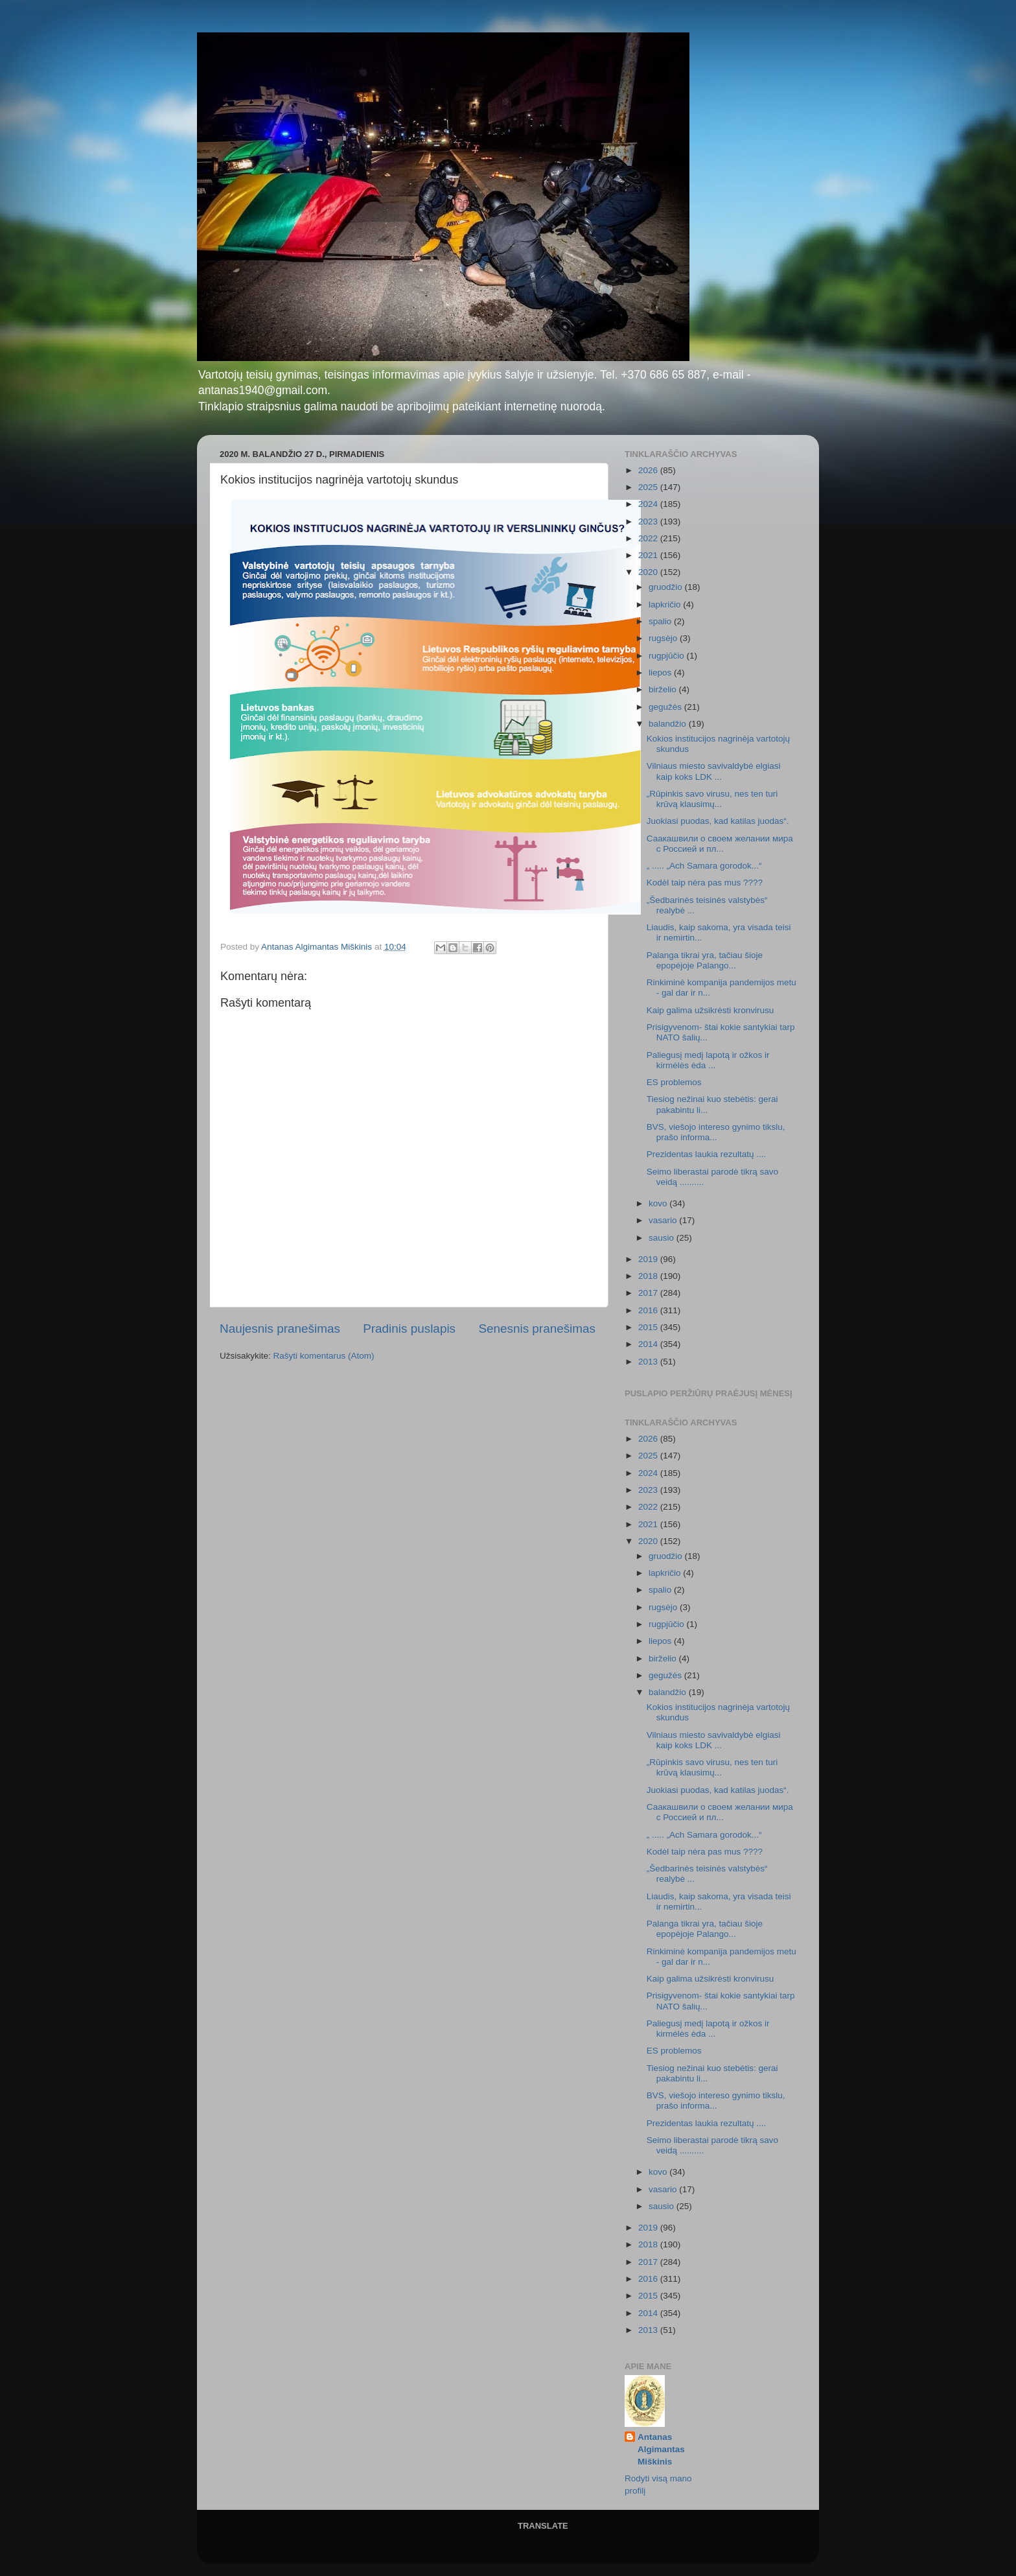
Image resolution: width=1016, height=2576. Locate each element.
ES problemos (674, 1082)
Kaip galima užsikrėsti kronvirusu (710, 1010)
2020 (649, 572)
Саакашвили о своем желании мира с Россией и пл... (720, 844)
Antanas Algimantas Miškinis (661, 2449)
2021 (649, 555)
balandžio (669, 724)
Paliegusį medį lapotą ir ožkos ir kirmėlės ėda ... (708, 1060)
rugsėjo (664, 638)
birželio (664, 689)
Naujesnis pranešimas (280, 1328)
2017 (649, 1293)
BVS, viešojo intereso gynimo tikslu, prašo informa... (716, 1132)
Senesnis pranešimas (536, 1328)
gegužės (666, 707)
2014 (649, 1344)
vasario (664, 1220)
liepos (661, 672)
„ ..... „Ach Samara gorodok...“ (704, 866)
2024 (649, 504)
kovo (659, 1203)
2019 (649, 1259)
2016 (649, 1310)
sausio (662, 1238)
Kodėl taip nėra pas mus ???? (705, 882)
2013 (649, 1361)
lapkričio (666, 604)
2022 (649, 538)
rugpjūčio (668, 656)
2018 (649, 1276)
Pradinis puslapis (409, 1328)
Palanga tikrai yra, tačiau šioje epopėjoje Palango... (705, 960)
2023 (649, 521)
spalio (661, 621)
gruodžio (667, 587)
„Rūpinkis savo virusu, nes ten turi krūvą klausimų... (712, 799)
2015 (649, 1327)
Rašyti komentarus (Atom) (324, 1356)
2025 (649, 487)
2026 (649, 470)
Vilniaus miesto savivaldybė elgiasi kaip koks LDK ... (714, 771)
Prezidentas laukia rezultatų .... (707, 1154)
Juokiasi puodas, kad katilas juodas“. (718, 821)
